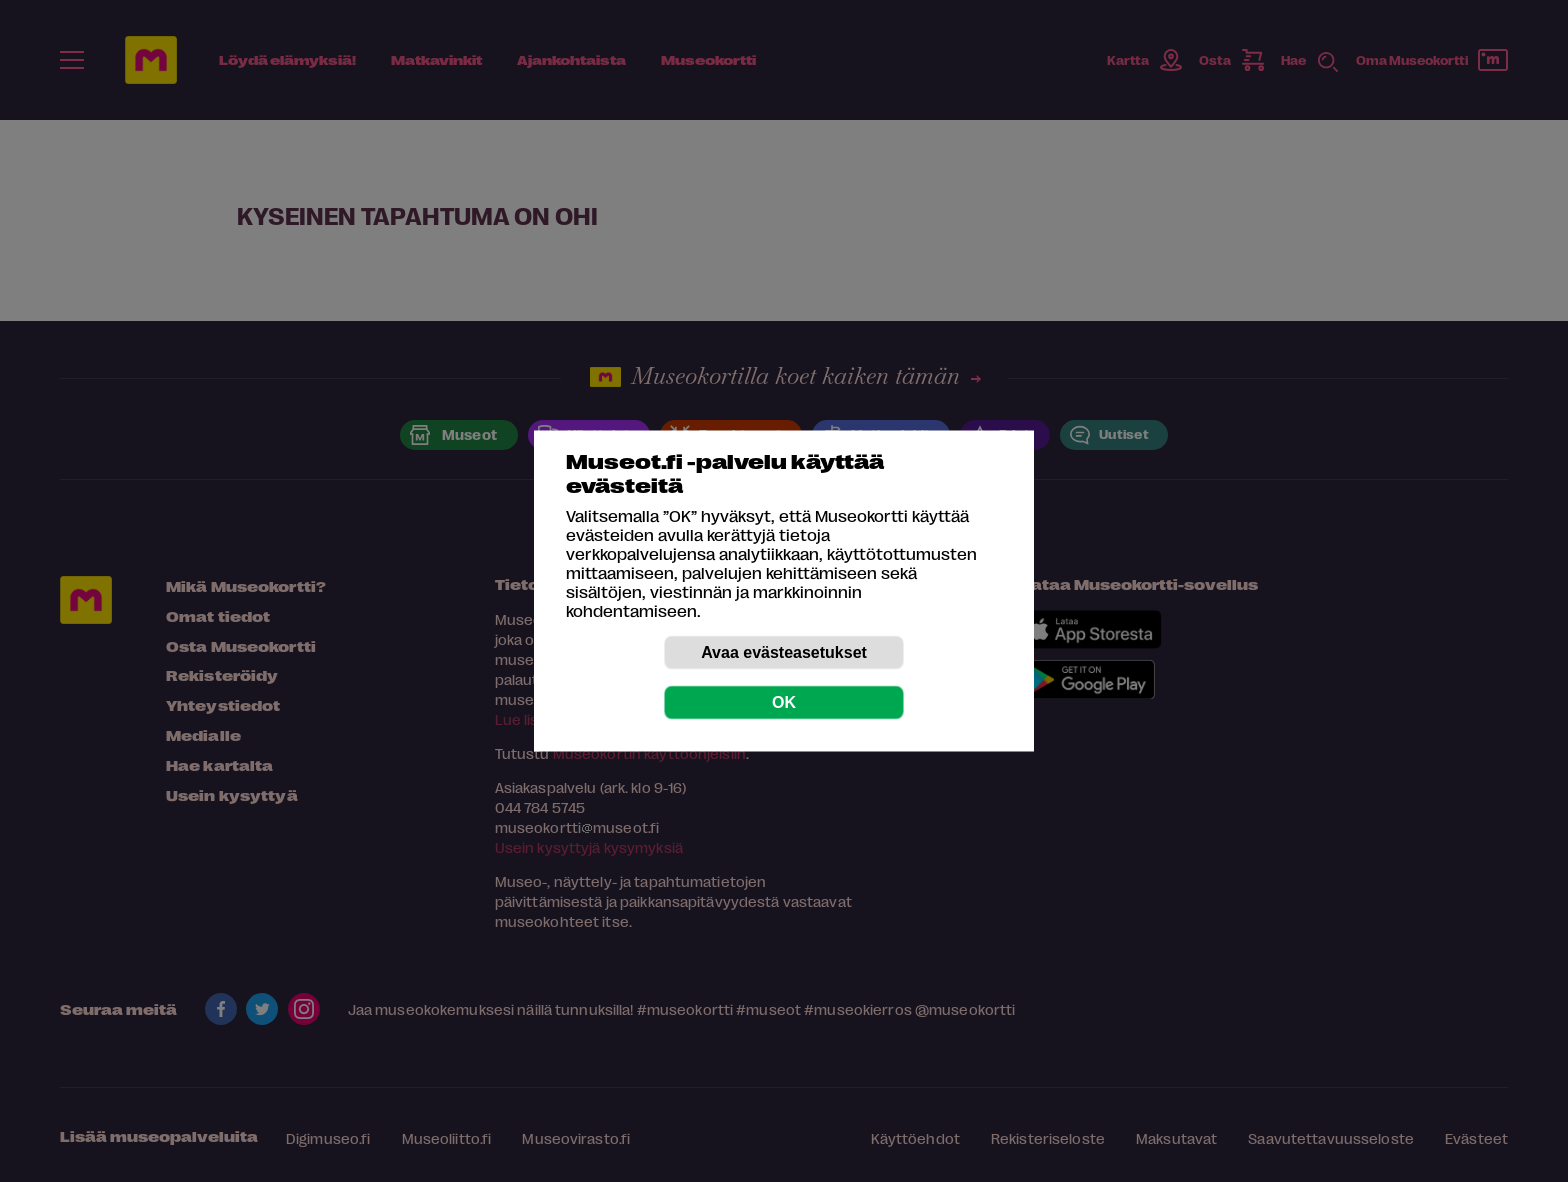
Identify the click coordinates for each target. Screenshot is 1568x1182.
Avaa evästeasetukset (784, 652)
